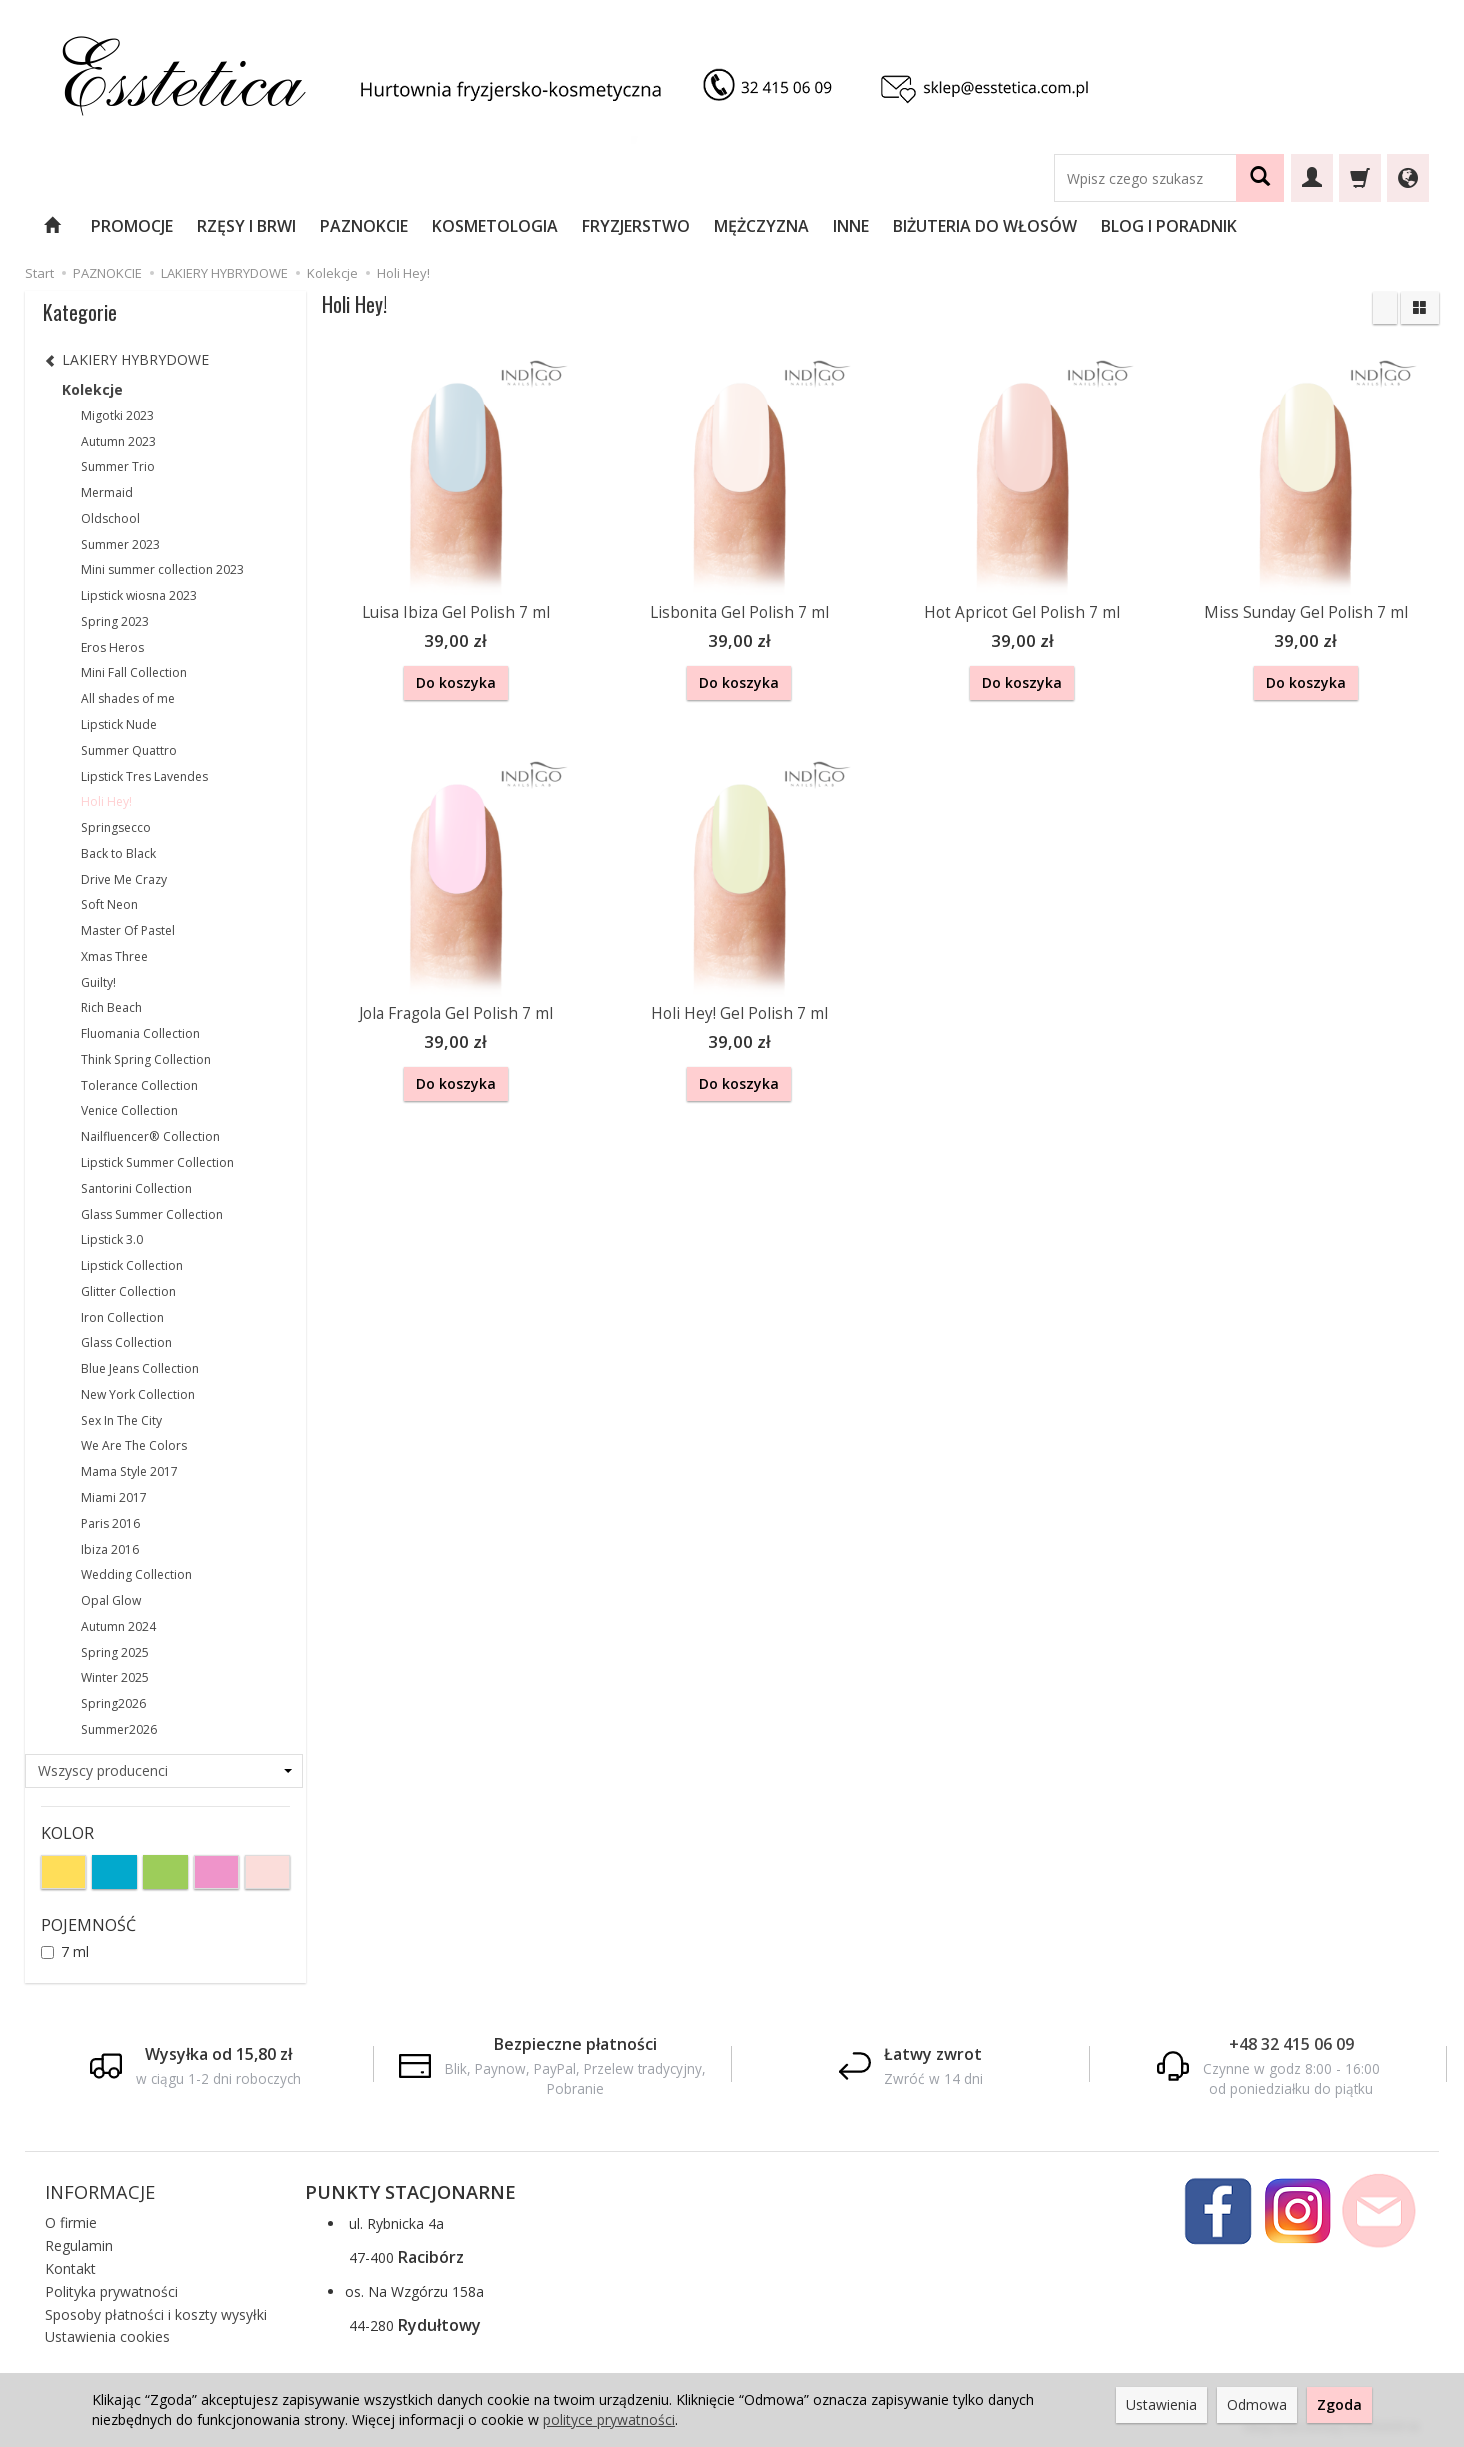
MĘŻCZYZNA (761, 226)
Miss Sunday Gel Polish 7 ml (1306, 612)
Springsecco (116, 827)
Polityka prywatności (111, 2291)
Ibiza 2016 (110, 1549)
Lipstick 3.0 (112, 1239)
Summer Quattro (129, 750)
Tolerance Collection (139, 1085)
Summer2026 (119, 1729)
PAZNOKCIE (364, 226)
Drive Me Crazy (124, 879)
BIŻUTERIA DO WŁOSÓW (985, 226)
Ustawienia (1161, 2404)
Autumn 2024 (118, 1626)
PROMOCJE (132, 226)
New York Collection (138, 1394)
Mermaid (107, 492)
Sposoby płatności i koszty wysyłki (156, 2314)
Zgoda (1339, 2404)
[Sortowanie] (1385, 308)
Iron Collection (122, 1317)
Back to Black (118, 853)
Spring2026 (113, 1703)
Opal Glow (111, 1600)
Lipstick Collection (132, 1265)
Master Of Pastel (128, 930)
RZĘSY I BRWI (246, 226)
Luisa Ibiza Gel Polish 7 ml (456, 612)
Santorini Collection (136, 1188)
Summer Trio (118, 466)
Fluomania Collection (140, 1033)
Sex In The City (121, 1420)
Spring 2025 (115, 1652)
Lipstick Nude (119, 724)
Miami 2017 (114, 1497)
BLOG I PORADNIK (1169, 226)
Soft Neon (109, 904)
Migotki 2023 (117, 415)
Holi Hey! (106, 801)
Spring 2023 (115, 621)
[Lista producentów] (164, 1771)
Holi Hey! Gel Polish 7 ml (739, 1010)
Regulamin (79, 2245)
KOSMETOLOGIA (495, 226)
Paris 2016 (110, 1523)
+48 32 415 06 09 (1291, 2044)
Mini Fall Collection (134, 672)
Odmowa (1257, 2404)
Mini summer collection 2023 (162, 569)
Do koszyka (456, 682)
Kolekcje (92, 389)
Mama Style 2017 (129, 1471)
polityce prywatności (609, 2419)
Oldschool (110, 518)
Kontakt (70, 2268)
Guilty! (98, 982)
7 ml (65, 1951)
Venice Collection (129, 1110)
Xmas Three (114, 956)
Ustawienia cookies (107, 2336)
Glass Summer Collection (152, 1214)
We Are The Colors (134, 1445)
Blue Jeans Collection (140, 1368)
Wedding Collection (136, 1574)
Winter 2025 (115, 1677)
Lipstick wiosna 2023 (139, 595)
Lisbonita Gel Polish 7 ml (739, 612)
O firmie (71, 2222)
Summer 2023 (120, 544)
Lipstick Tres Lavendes (144, 776)
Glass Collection (126, 1342)
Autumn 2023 (118, 441)
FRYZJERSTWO (636, 226)
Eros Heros (112, 647)
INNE (851, 226)
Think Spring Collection (146, 1059)
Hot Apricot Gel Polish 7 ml (1022, 612)
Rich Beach (111, 1007)
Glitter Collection (128, 1291)
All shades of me (128, 698)
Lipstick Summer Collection (157, 1162)
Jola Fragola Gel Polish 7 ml (456, 1010)
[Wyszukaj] (1260, 178)
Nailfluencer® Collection (150, 1136)
